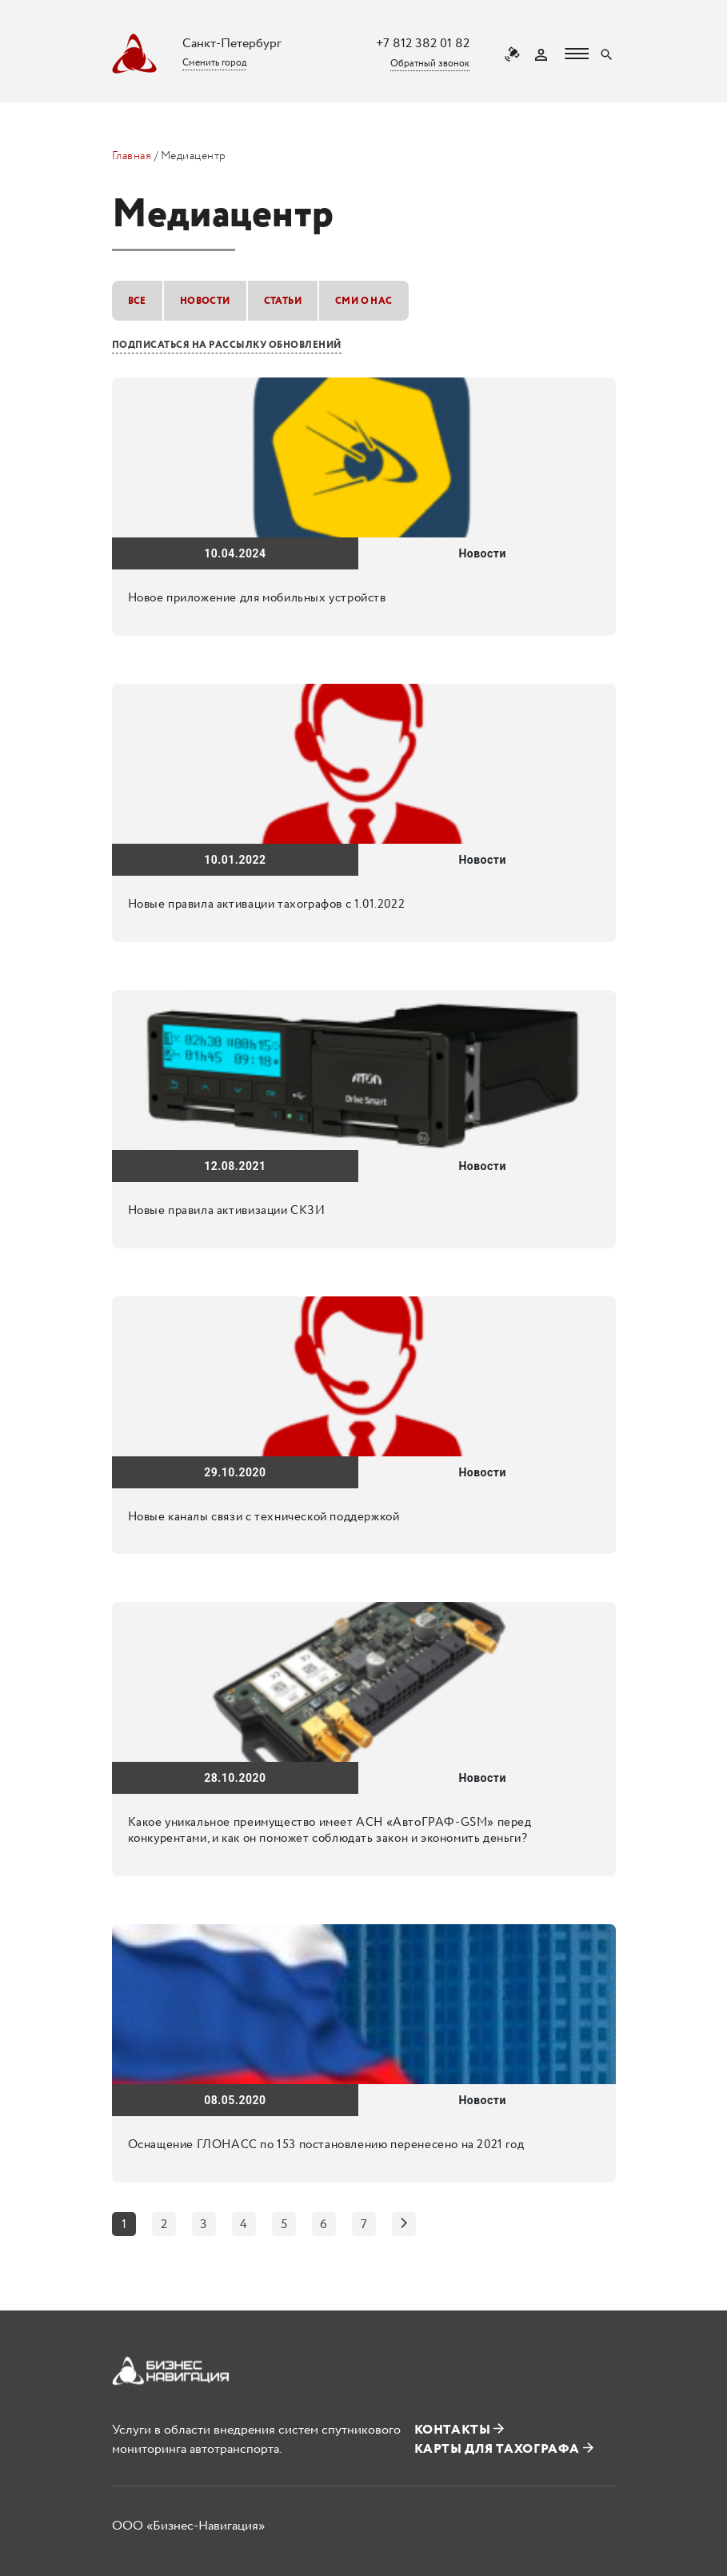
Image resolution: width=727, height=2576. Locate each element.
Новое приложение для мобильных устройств (257, 598)
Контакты (459, 2430)
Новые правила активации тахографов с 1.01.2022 (266, 904)
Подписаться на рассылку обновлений (227, 345)
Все (137, 301)
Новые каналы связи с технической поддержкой (264, 1517)
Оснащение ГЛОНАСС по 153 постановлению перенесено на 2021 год (326, 2145)
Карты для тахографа (503, 2449)
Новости (205, 301)
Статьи (283, 301)
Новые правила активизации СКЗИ (227, 1211)
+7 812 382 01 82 (422, 43)
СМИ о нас (364, 301)
